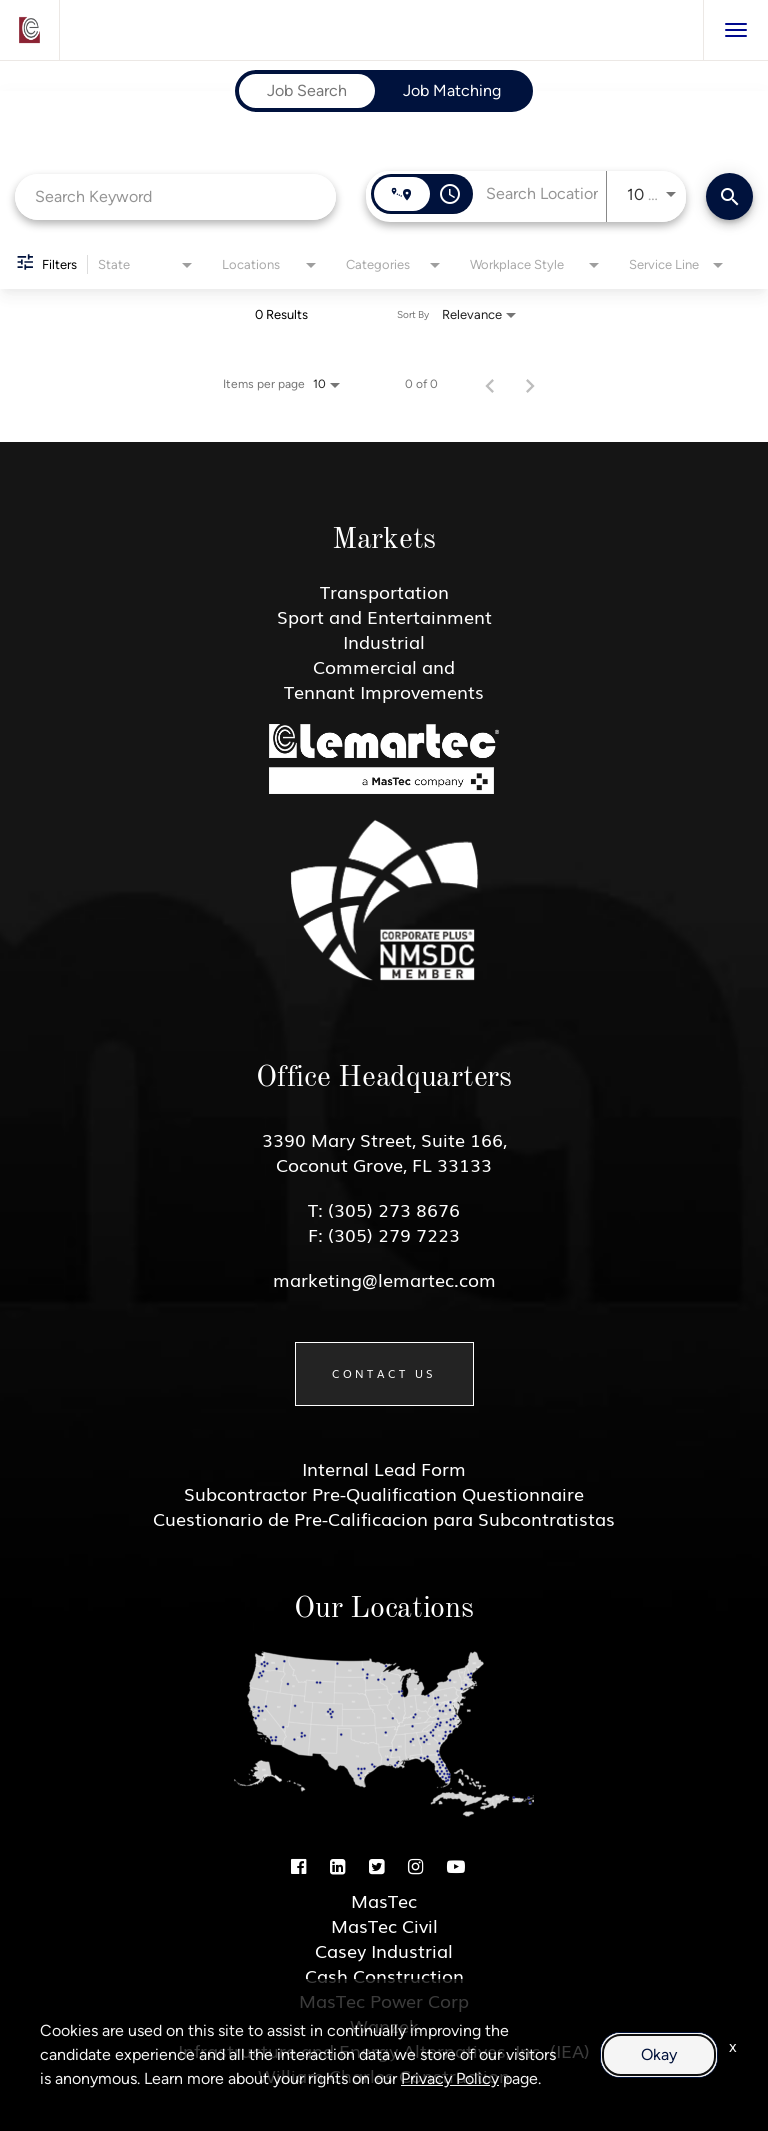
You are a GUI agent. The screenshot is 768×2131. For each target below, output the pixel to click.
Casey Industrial (384, 1950)
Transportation (384, 591)
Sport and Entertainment (384, 616)
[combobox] (175, 196)
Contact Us (384, 1373)
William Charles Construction (384, 2075)
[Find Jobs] (729, 196)
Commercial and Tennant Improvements (384, 678)
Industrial (384, 641)
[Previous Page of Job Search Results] (490, 384)
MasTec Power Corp (384, 2000)
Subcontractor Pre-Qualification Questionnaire (384, 1493)
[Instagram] (415, 1865)
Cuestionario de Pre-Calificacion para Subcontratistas (384, 1518)
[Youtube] (456, 1865)
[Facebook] (298, 1865)
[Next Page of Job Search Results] (530, 384)
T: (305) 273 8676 (384, 1209)
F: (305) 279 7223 (384, 1234)
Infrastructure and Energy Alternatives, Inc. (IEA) (384, 2050)
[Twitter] (376, 1865)
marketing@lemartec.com (384, 1279)
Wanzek (384, 2025)
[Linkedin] (337, 1865)
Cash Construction (384, 1975)
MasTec (384, 1900)
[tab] (307, 91)
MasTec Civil (384, 1925)
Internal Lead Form (384, 1468)
